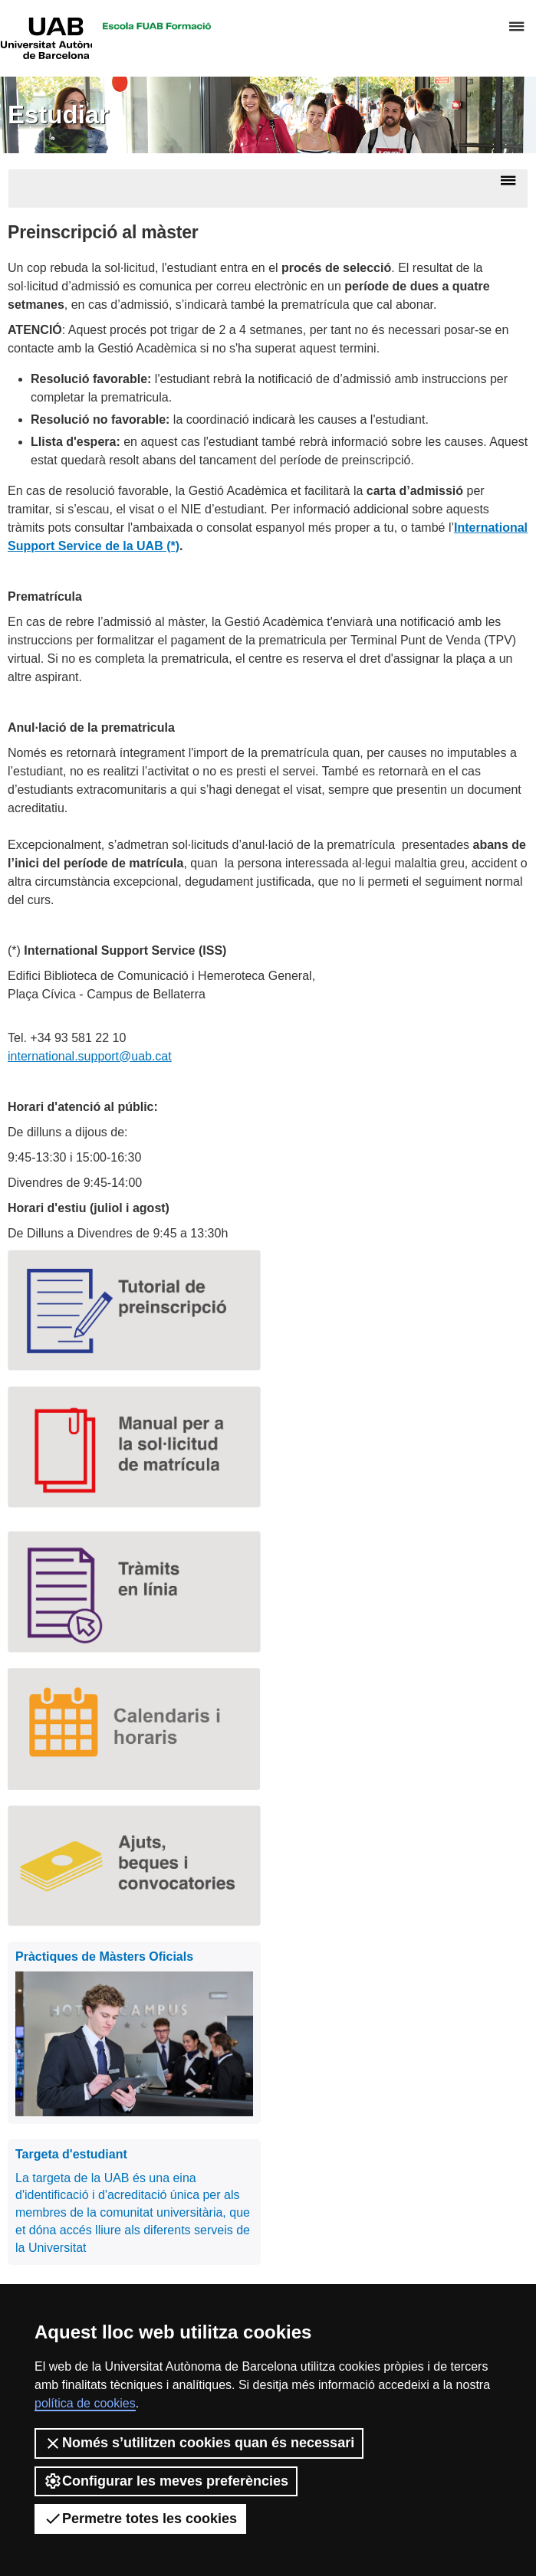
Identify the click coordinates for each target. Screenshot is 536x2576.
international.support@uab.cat (90, 1056)
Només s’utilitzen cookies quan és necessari (199, 2443)
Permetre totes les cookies (140, 2518)
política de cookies (85, 2403)
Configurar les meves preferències (166, 2481)
